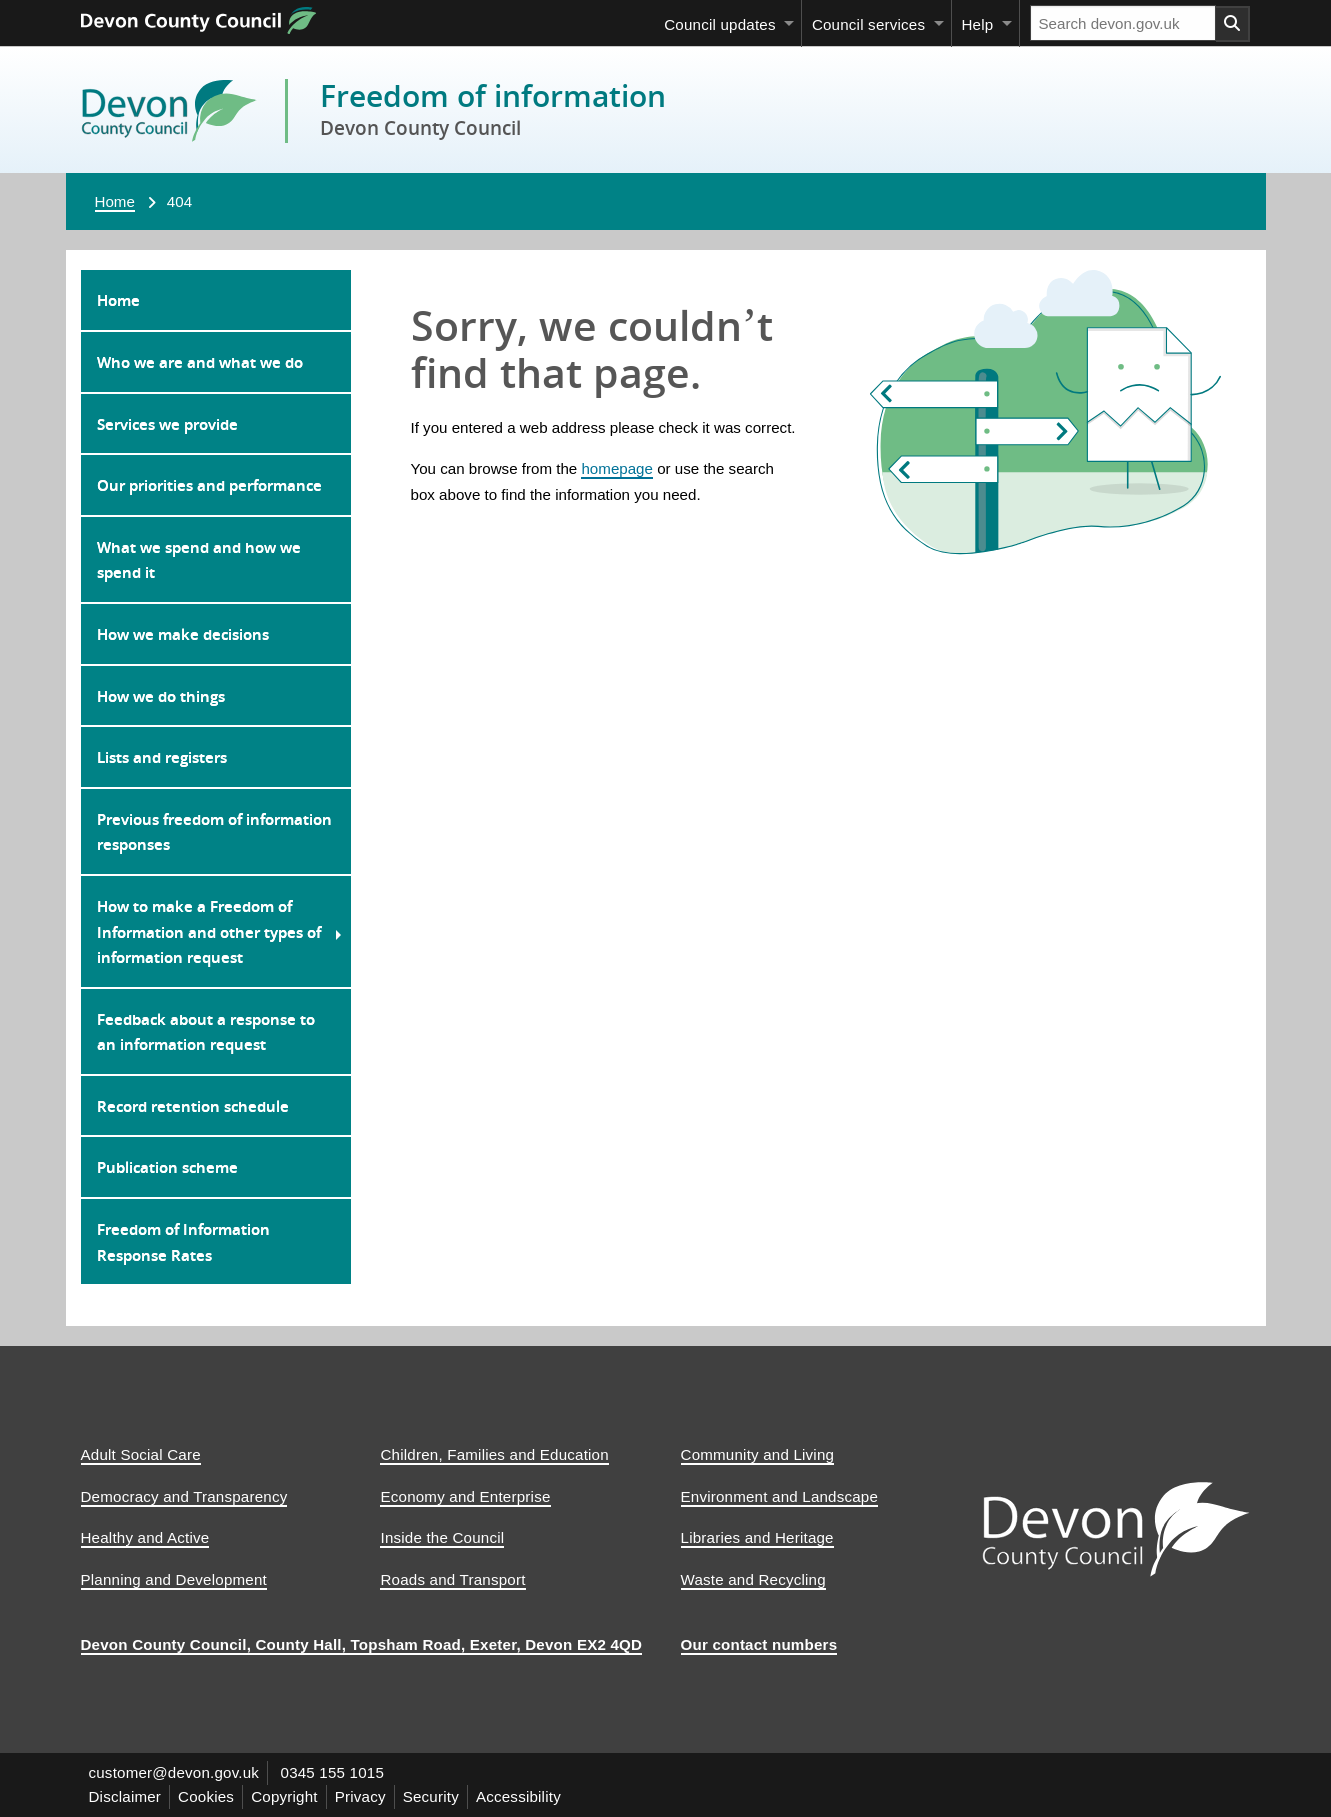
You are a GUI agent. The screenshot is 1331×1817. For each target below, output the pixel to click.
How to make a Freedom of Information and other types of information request (209, 931)
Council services (868, 24)
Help (977, 24)
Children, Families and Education (494, 1454)
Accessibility (518, 1796)
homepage (616, 468)
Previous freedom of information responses (214, 832)
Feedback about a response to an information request (206, 1032)
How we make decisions (183, 634)
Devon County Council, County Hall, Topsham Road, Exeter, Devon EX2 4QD (362, 1644)
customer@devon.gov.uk (174, 1772)
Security (431, 1796)
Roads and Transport (452, 1579)
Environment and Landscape (780, 1496)
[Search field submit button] (1233, 24)
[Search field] (1123, 23)
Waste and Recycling (753, 1579)
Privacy (360, 1796)
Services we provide (167, 424)
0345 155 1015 (333, 1772)
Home (115, 201)
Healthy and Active (145, 1537)
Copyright (284, 1796)
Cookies (206, 1796)
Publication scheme (167, 1167)
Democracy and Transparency (184, 1496)
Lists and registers (162, 757)
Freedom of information (493, 95)
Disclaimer (125, 1796)
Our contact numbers (759, 1644)
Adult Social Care (141, 1454)
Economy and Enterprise (465, 1496)
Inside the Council (442, 1537)
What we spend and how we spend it (199, 560)
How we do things (161, 696)
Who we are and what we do (200, 362)
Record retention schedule (193, 1106)
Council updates (719, 24)
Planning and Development (174, 1579)
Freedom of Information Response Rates (183, 1242)
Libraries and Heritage (757, 1537)
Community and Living (758, 1454)
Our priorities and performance (209, 485)
